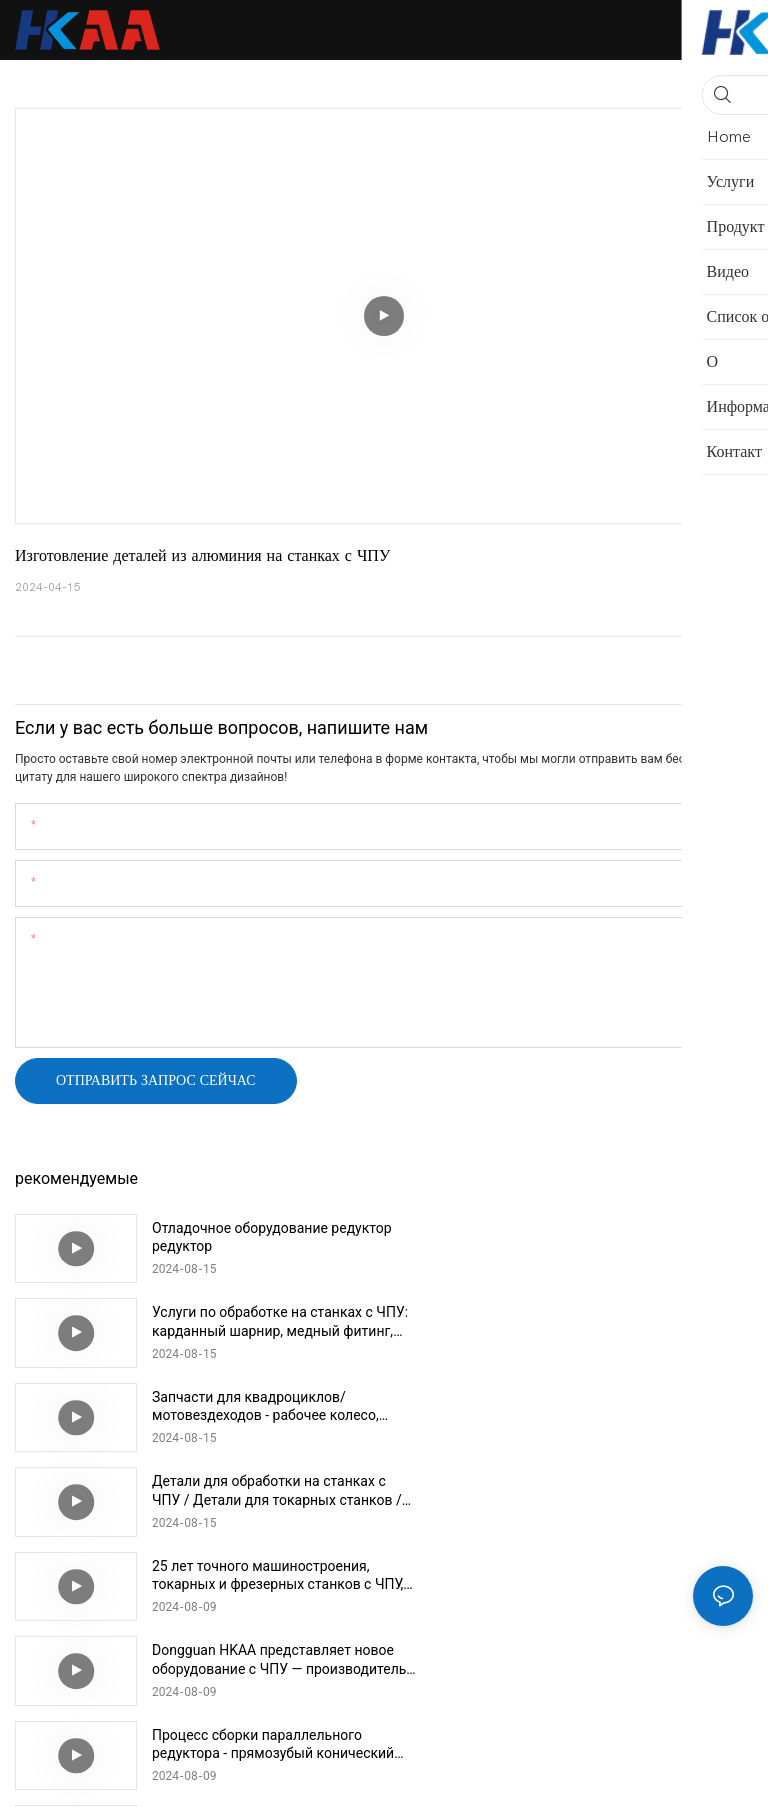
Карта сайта (668, 1777)
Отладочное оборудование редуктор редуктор (240, 1237)
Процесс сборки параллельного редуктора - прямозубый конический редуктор (257, 1490)
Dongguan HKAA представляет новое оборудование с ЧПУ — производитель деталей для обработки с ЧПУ (620, 1406)
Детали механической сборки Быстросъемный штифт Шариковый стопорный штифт (252, 1575)
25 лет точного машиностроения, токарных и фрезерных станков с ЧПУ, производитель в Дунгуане (261, 1406)
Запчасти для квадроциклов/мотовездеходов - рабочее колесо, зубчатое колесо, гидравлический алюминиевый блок (265, 1321)
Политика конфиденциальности (520, 1777)
